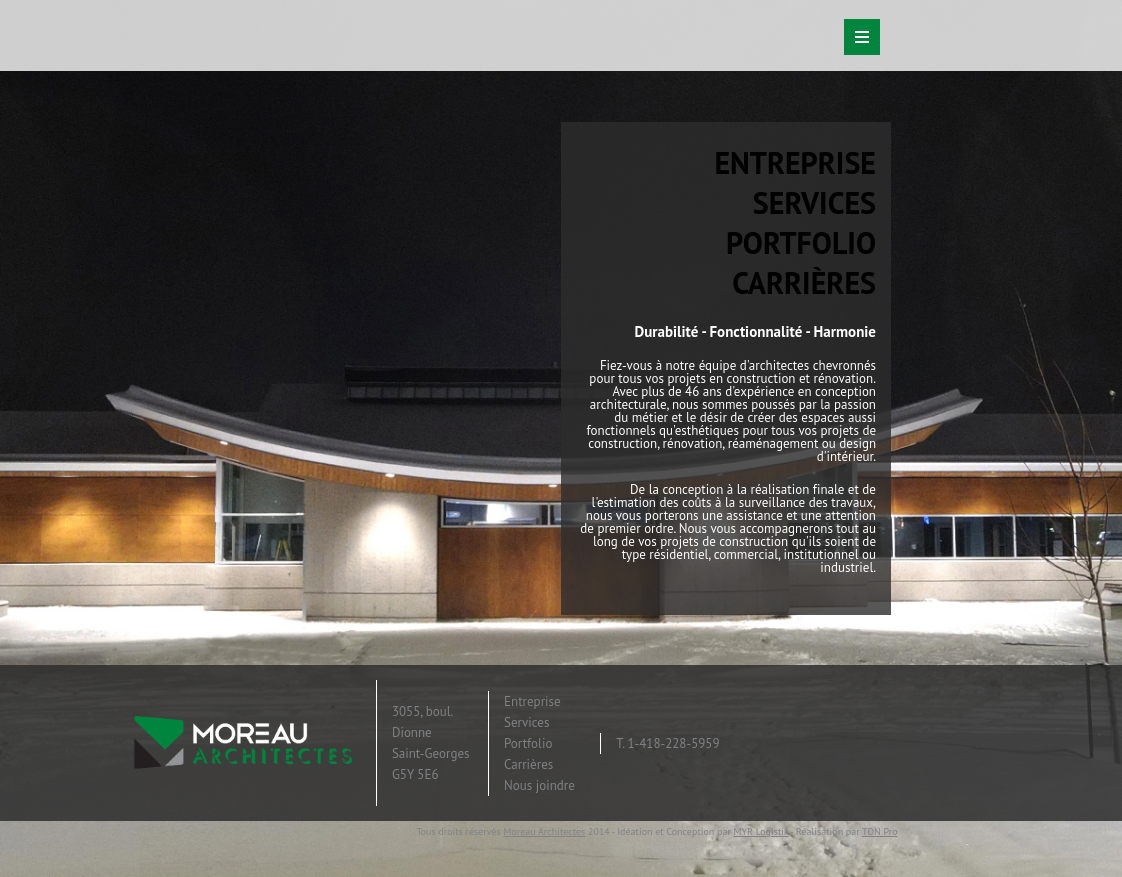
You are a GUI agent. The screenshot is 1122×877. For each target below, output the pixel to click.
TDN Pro (880, 831)
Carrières (528, 764)
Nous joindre (539, 785)
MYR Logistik (760, 831)
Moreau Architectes (544, 831)
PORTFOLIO (801, 242)
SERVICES (814, 202)
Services (526, 722)
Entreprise (532, 701)
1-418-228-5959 (673, 743)
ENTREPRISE (795, 162)
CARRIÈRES (804, 282)
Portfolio (528, 743)
